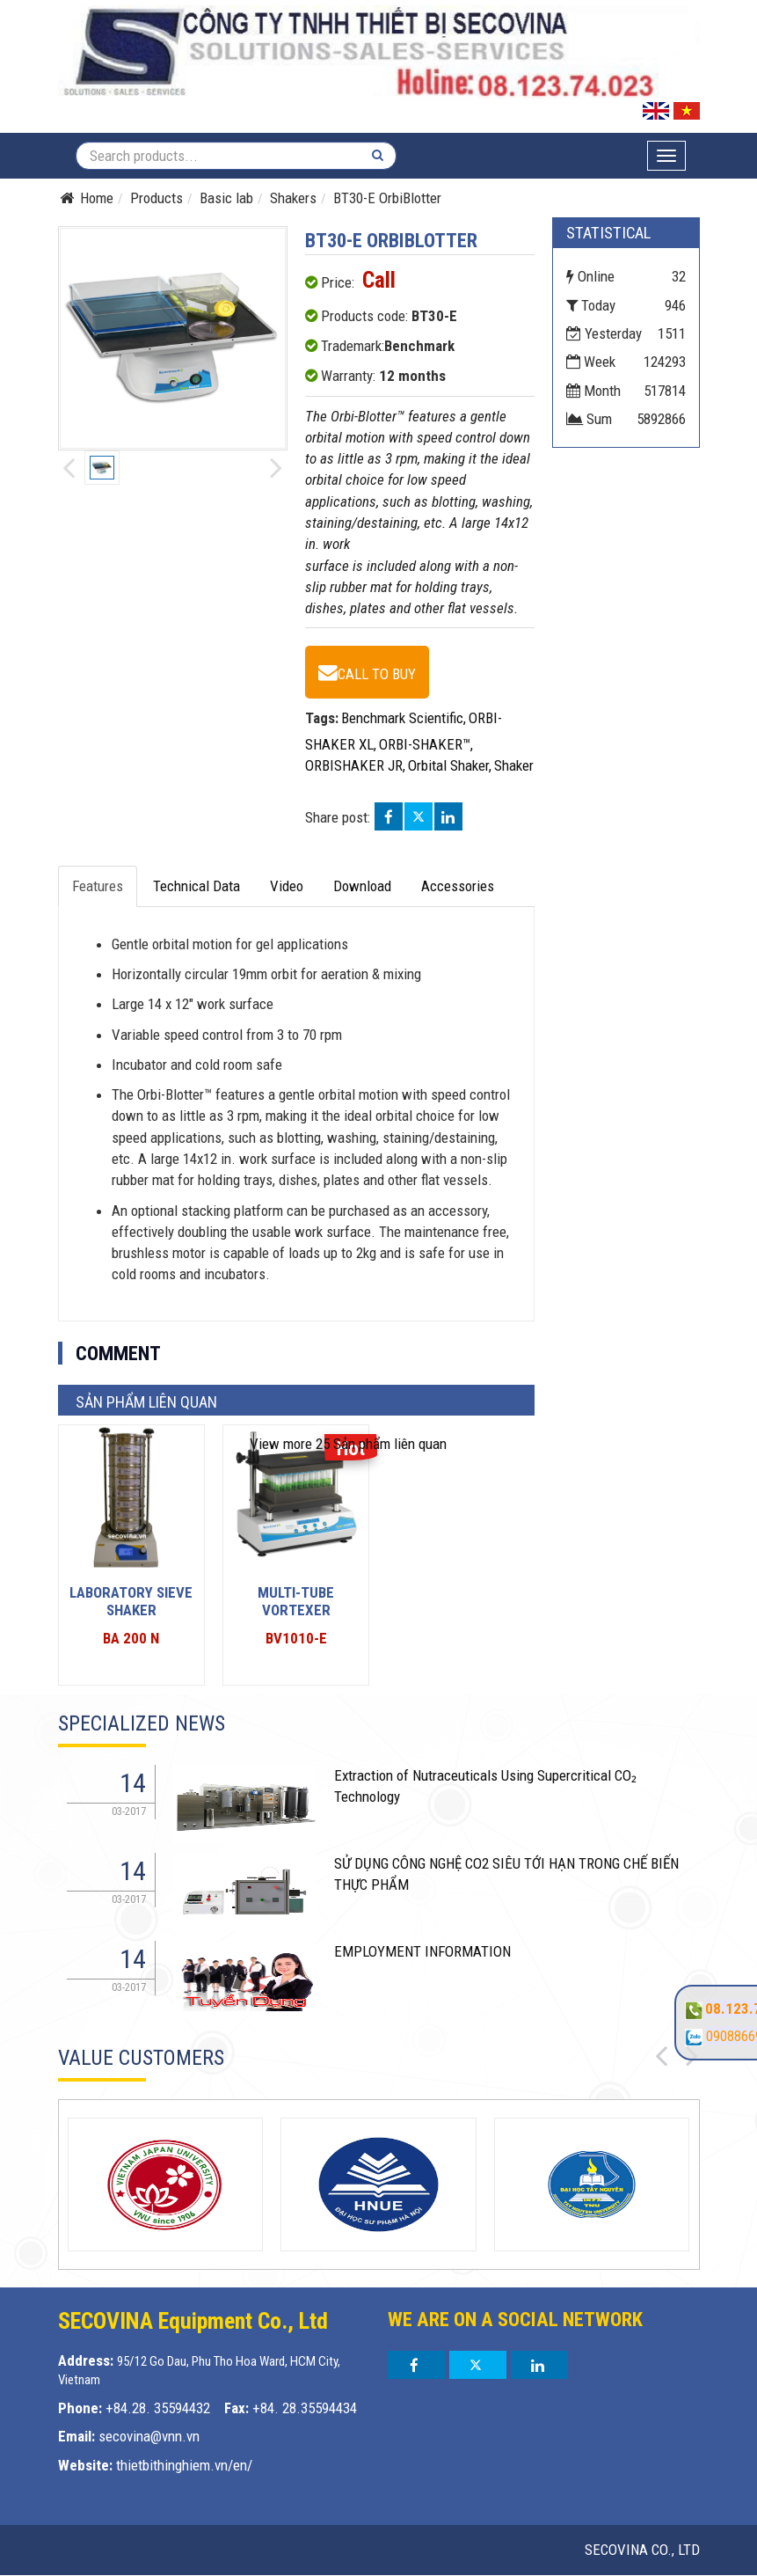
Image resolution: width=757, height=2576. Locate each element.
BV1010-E (296, 1638)
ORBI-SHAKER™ (424, 744)
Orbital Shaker (448, 765)
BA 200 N (131, 1638)
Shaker (514, 765)
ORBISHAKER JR (354, 765)
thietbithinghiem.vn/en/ (184, 2465)
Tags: (321, 718)
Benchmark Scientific (402, 718)
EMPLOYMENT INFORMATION (422, 1951)
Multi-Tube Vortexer (296, 1601)
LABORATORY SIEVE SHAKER (131, 1601)
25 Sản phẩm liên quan (348, 1444)
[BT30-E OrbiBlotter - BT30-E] (367, 672)
